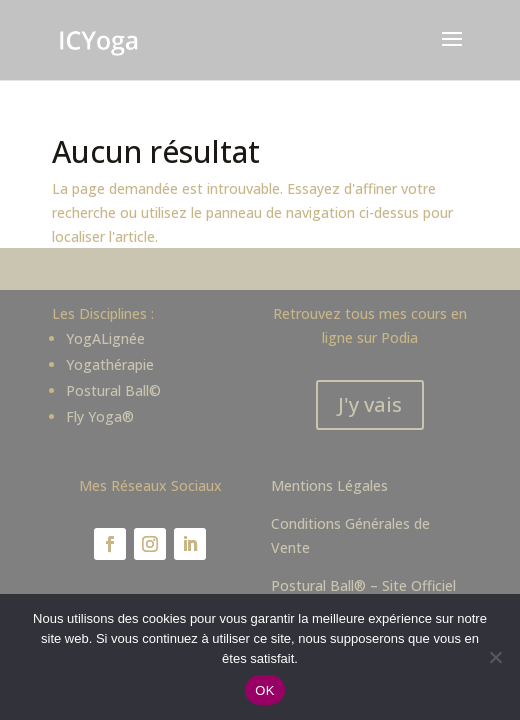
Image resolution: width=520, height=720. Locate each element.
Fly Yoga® (100, 416)
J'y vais (370, 404)
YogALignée (105, 338)
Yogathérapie (110, 364)
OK (264, 690)
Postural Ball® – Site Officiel (363, 585)
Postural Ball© (113, 390)
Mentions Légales (329, 485)
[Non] (495, 657)
